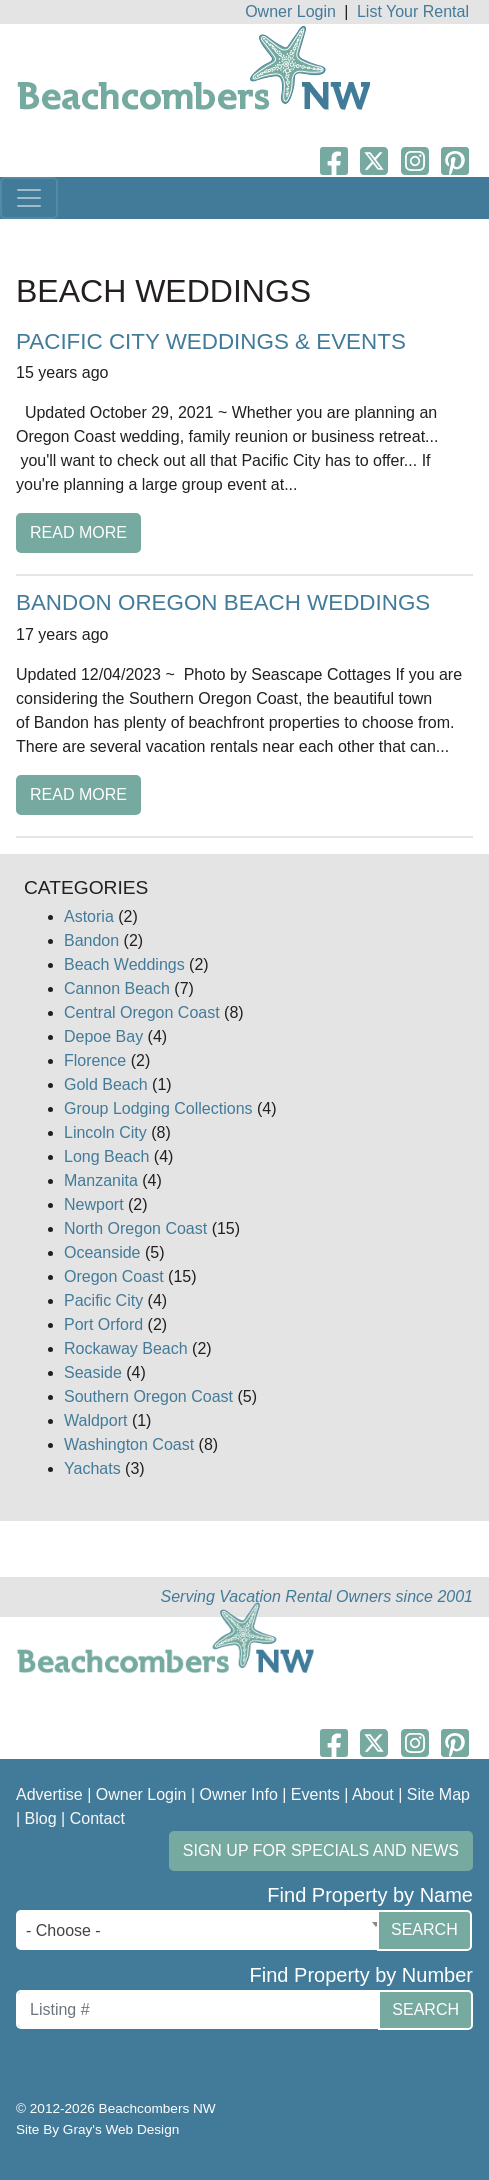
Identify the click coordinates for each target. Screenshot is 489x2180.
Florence (95, 1060)
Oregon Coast (114, 1276)
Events (315, 1794)
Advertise (49, 1794)
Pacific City (103, 1300)
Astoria (89, 916)
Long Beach (106, 1156)
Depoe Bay (103, 1036)
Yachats (92, 1468)
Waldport (95, 1420)
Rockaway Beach (126, 1348)
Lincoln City (105, 1132)
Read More (78, 532)
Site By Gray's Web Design (97, 2129)
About (373, 1794)
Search (424, 1929)
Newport (94, 1204)
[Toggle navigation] (29, 198)
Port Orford (103, 1324)
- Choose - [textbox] (63, 1930)
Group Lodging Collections (158, 1108)
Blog (41, 1818)
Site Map (438, 1794)
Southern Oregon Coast (148, 1396)
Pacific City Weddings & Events (211, 341)
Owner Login (290, 11)
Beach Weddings (124, 964)
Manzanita (101, 1180)
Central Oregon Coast (142, 1012)
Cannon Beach (117, 988)
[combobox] (201, 1930)
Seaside (93, 1372)
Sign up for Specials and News (321, 1850)
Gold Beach (106, 1084)
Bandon (91, 940)
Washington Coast (129, 1444)
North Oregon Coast (135, 1228)
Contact (97, 1818)
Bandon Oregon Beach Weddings (223, 602)
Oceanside (102, 1252)
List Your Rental (413, 11)
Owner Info (239, 1794)
